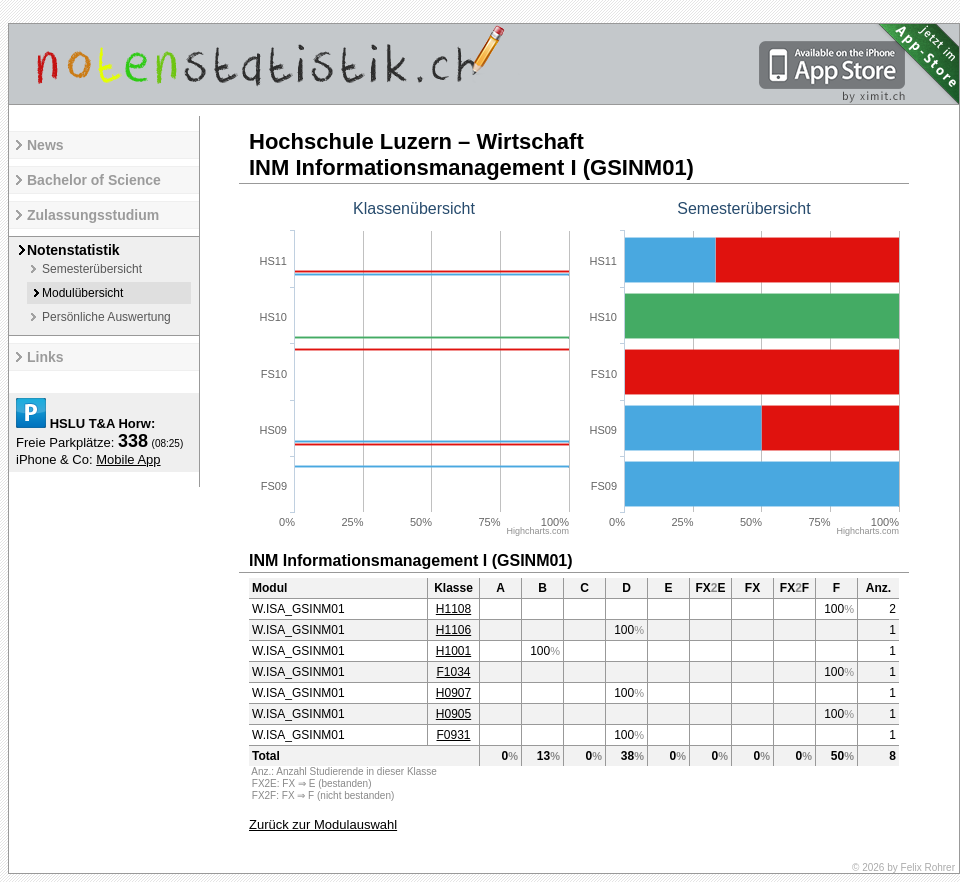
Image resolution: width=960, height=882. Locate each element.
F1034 (453, 672)
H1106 (453, 630)
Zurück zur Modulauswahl (323, 824)
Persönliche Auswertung (106, 317)
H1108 (453, 609)
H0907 (453, 693)
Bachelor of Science (94, 180)
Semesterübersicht (92, 269)
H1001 (453, 651)
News (45, 145)
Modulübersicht (82, 293)
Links (45, 357)
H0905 (453, 714)
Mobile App (128, 459)
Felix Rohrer (928, 867)
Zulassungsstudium (93, 215)
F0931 (453, 735)
